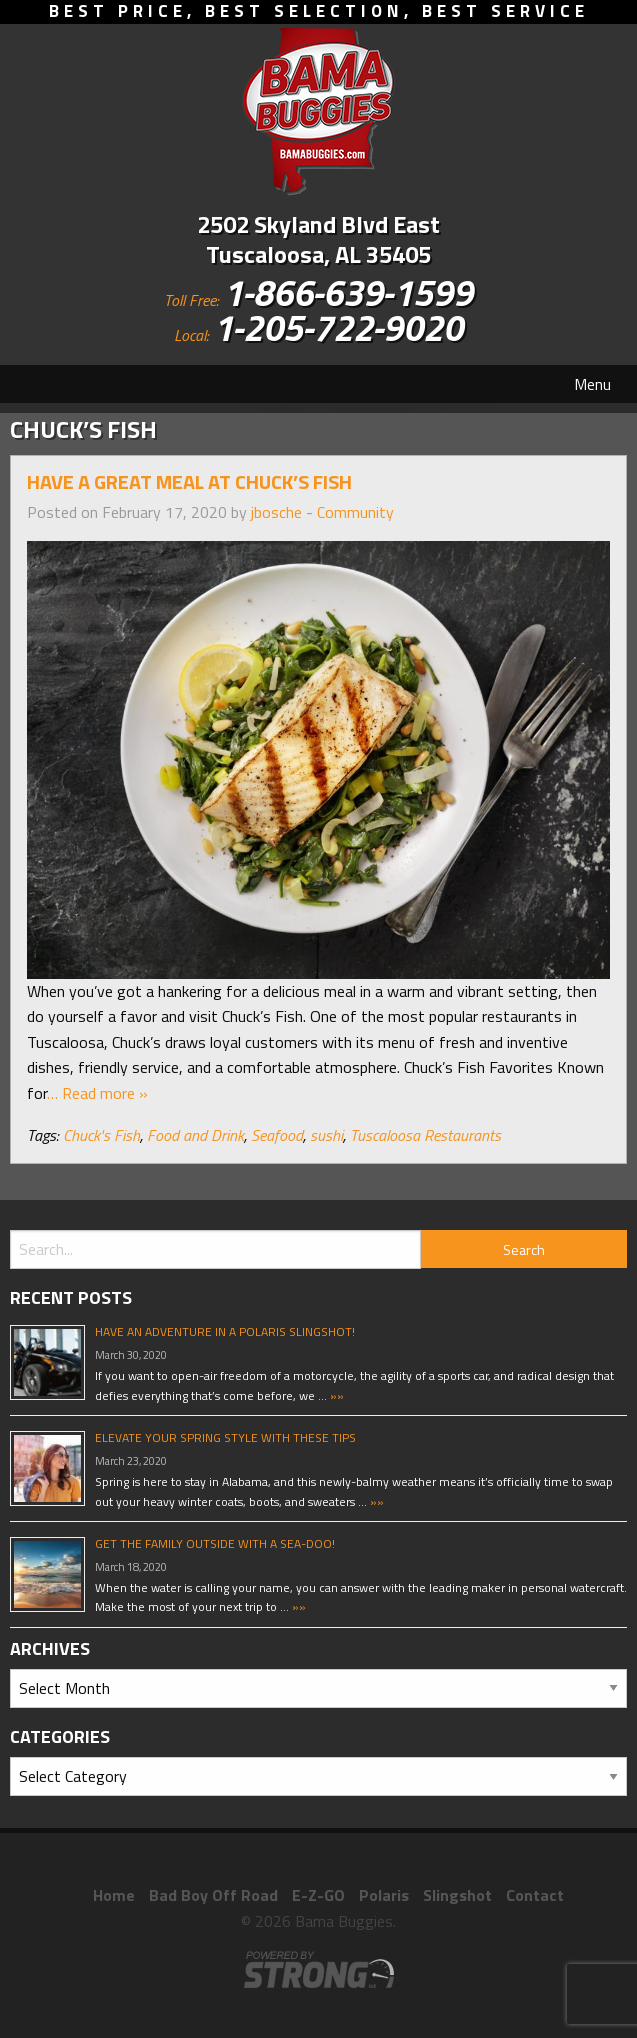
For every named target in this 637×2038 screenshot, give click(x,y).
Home (114, 1895)
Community (355, 512)
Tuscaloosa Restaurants (425, 1135)
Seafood (277, 1135)
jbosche (276, 512)
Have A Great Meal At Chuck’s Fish (189, 481)
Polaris (384, 1895)
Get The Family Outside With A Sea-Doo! (215, 1543)
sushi (326, 1135)
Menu (592, 384)
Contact (535, 1895)
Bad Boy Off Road (213, 1895)
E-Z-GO (318, 1895)
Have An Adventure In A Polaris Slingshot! (225, 1331)
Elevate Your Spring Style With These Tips (225, 1437)
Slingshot (457, 1895)
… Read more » (97, 1093)
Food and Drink (195, 1135)
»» (335, 1395)
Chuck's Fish (101, 1135)
